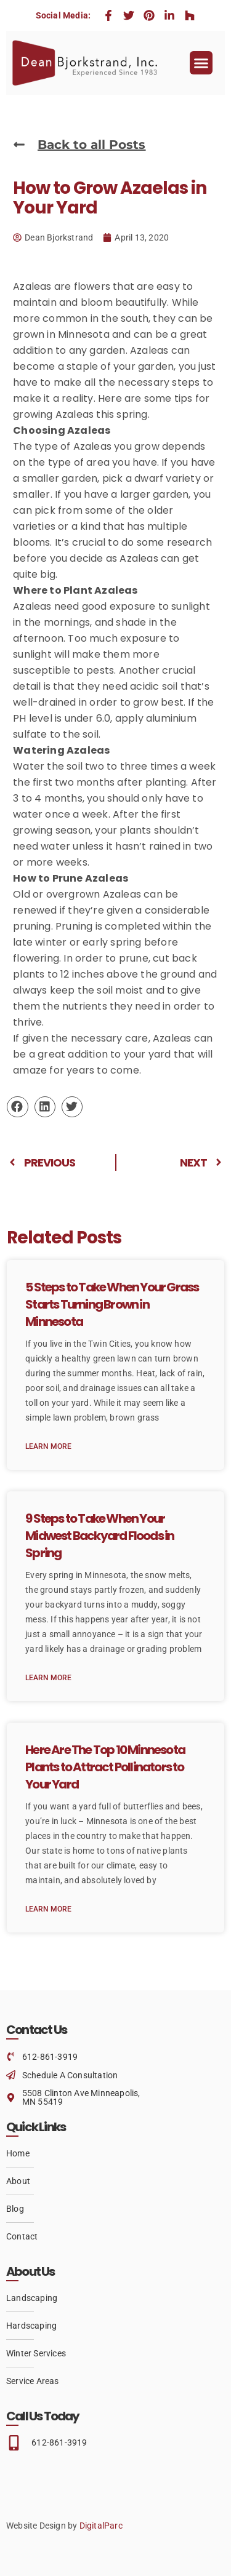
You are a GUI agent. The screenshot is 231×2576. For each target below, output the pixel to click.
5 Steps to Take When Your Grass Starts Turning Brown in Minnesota (111, 1304)
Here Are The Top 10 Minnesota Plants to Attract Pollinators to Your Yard (105, 1767)
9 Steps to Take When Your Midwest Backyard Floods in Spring (99, 1535)
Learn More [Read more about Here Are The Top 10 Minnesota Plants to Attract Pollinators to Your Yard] (48, 1909)
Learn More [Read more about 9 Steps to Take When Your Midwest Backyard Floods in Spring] (48, 1677)
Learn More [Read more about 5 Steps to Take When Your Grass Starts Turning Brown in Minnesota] (48, 1446)
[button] (201, 62)
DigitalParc (101, 2525)
